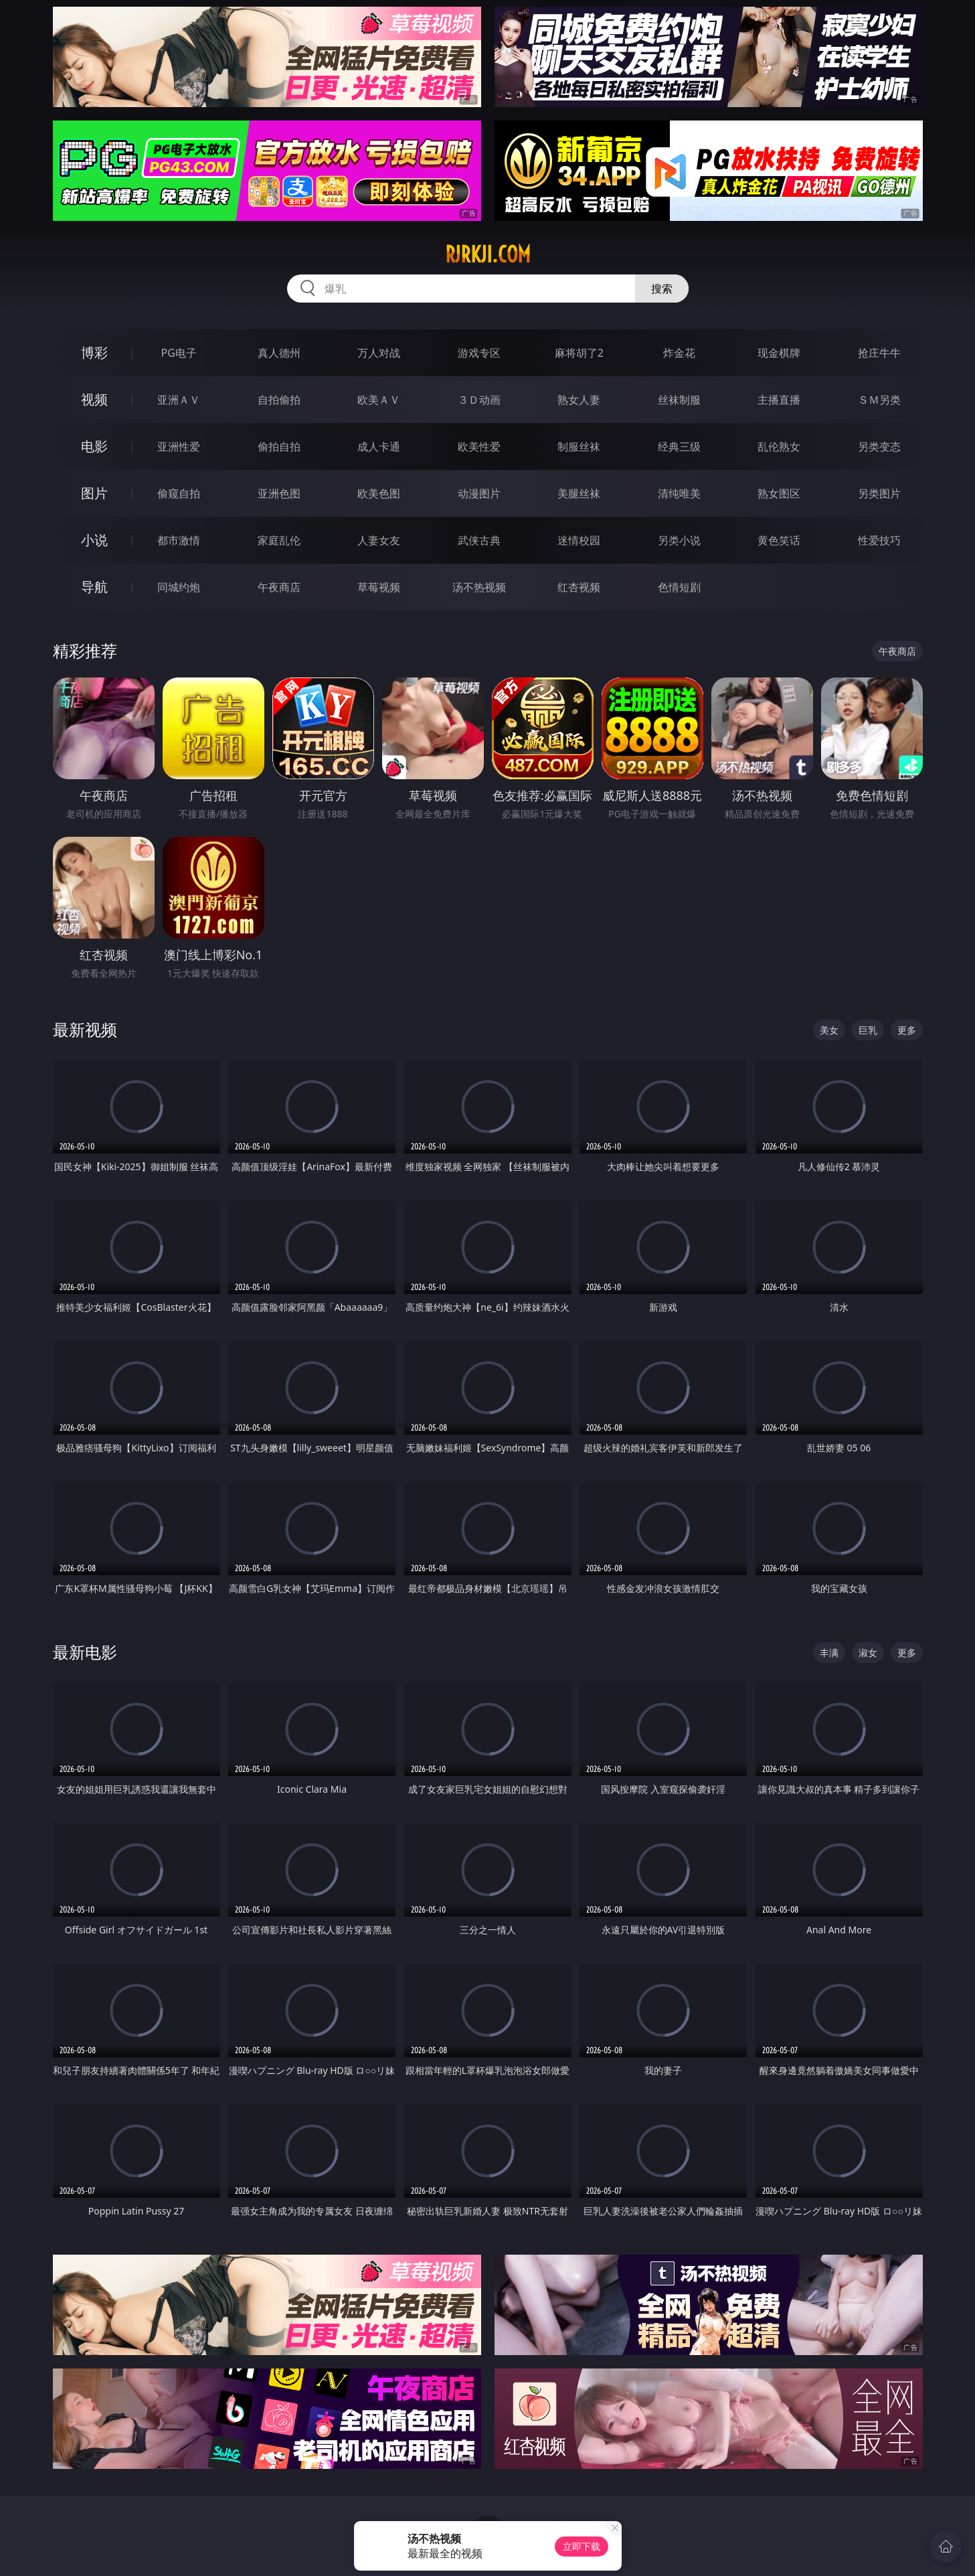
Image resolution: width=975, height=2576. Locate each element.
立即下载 (581, 2546)
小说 (94, 540)
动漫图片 (479, 493)
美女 (829, 1030)
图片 (94, 493)
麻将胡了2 (579, 352)
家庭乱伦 (279, 540)
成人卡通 (378, 446)
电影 (94, 446)
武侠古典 (479, 540)
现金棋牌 (779, 352)
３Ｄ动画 (479, 399)
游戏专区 (479, 352)
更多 (906, 1030)
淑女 (868, 1652)
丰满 (829, 1652)
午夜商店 (279, 587)
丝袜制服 (679, 399)
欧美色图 (378, 493)
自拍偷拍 (279, 399)
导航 (94, 587)
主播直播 (779, 399)
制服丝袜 (578, 446)
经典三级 (679, 446)
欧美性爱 (479, 446)
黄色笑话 (779, 540)
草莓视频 (378, 587)
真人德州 (279, 352)
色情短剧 (679, 587)
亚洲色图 (279, 493)
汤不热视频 (479, 587)
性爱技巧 (879, 540)
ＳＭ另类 (879, 399)
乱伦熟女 (779, 446)
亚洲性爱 (178, 446)
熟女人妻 (578, 399)
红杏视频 (578, 587)
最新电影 (85, 1652)
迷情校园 (578, 540)
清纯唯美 (679, 493)
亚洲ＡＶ (178, 399)
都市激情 (178, 540)
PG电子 (179, 352)
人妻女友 (378, 540)
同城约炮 (178, 587)
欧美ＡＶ (378, 399)
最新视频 (85, 1029)
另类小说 (679, 540)
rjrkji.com (488, 254)
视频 (94, 399)
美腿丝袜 (578, 493)
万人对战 (378, 352)
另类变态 (879, 446)
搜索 (662, 288)
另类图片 (879, 493)
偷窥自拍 (178, 493)
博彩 (94, 352)
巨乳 (868, 1030)
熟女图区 (779, 493)
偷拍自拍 (279, 446)
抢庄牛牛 (879, 352)
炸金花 (679, 352)
